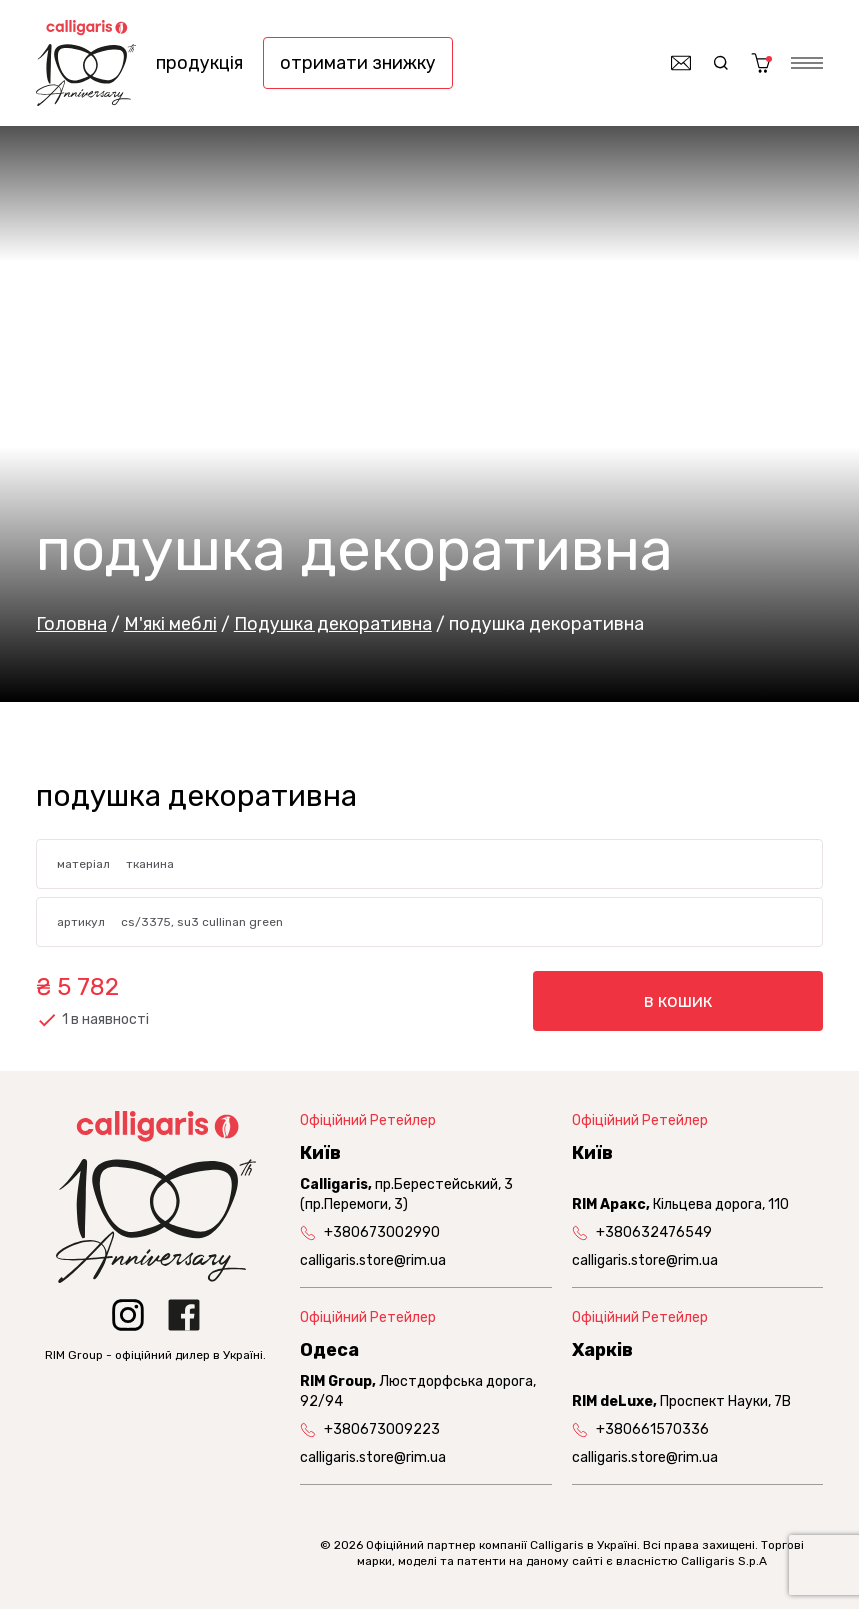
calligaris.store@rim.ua (373, 1260)
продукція (199, 63)
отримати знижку (358, 63)
